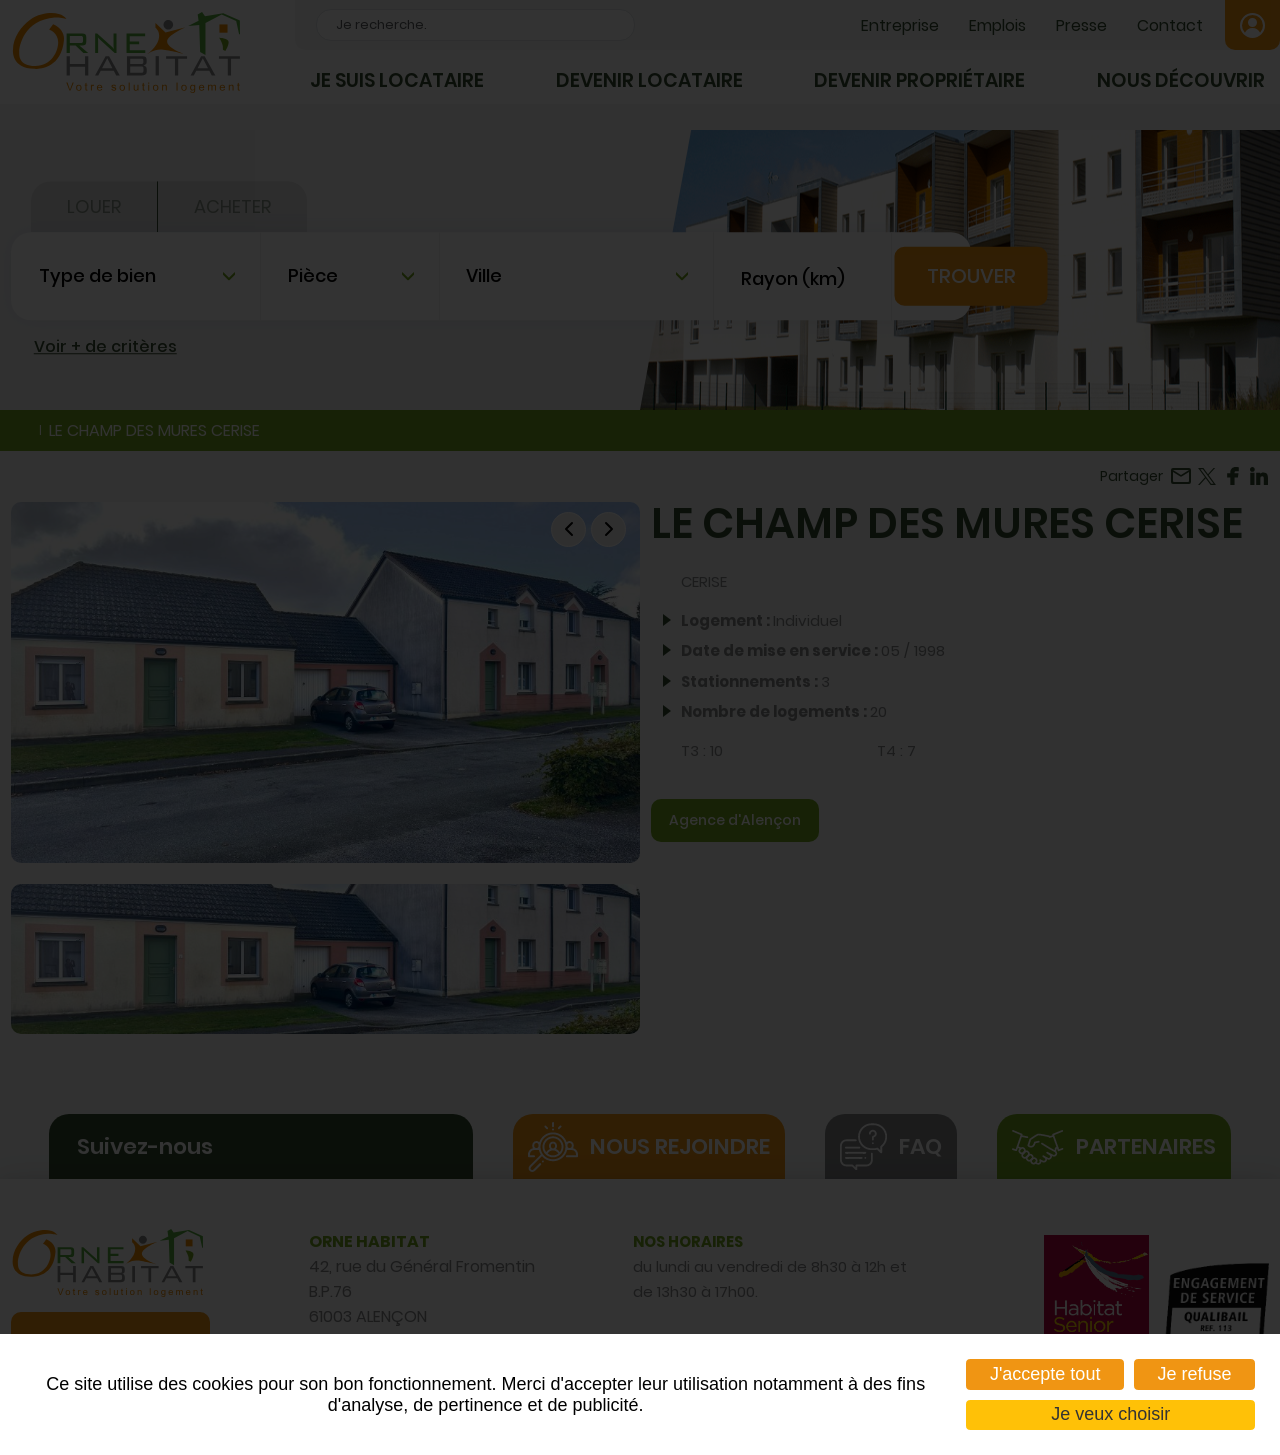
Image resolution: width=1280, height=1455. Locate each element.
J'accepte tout (1045, 1374)
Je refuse (1194, 1374)
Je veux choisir (1110, 1414)
